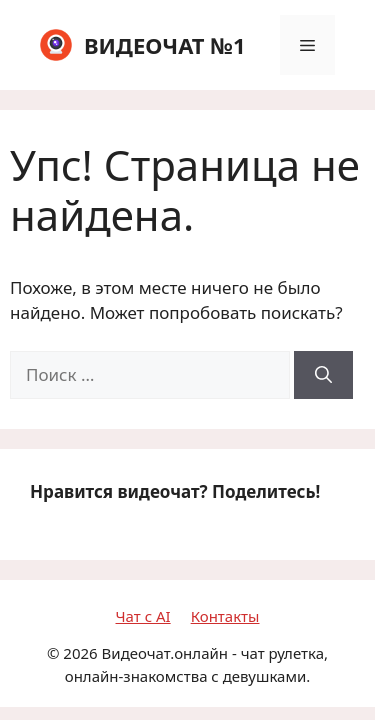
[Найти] (323, 375)
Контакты (225, 616)
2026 (80, 653)
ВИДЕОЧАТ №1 (165, 45)
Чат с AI (143, 616)
